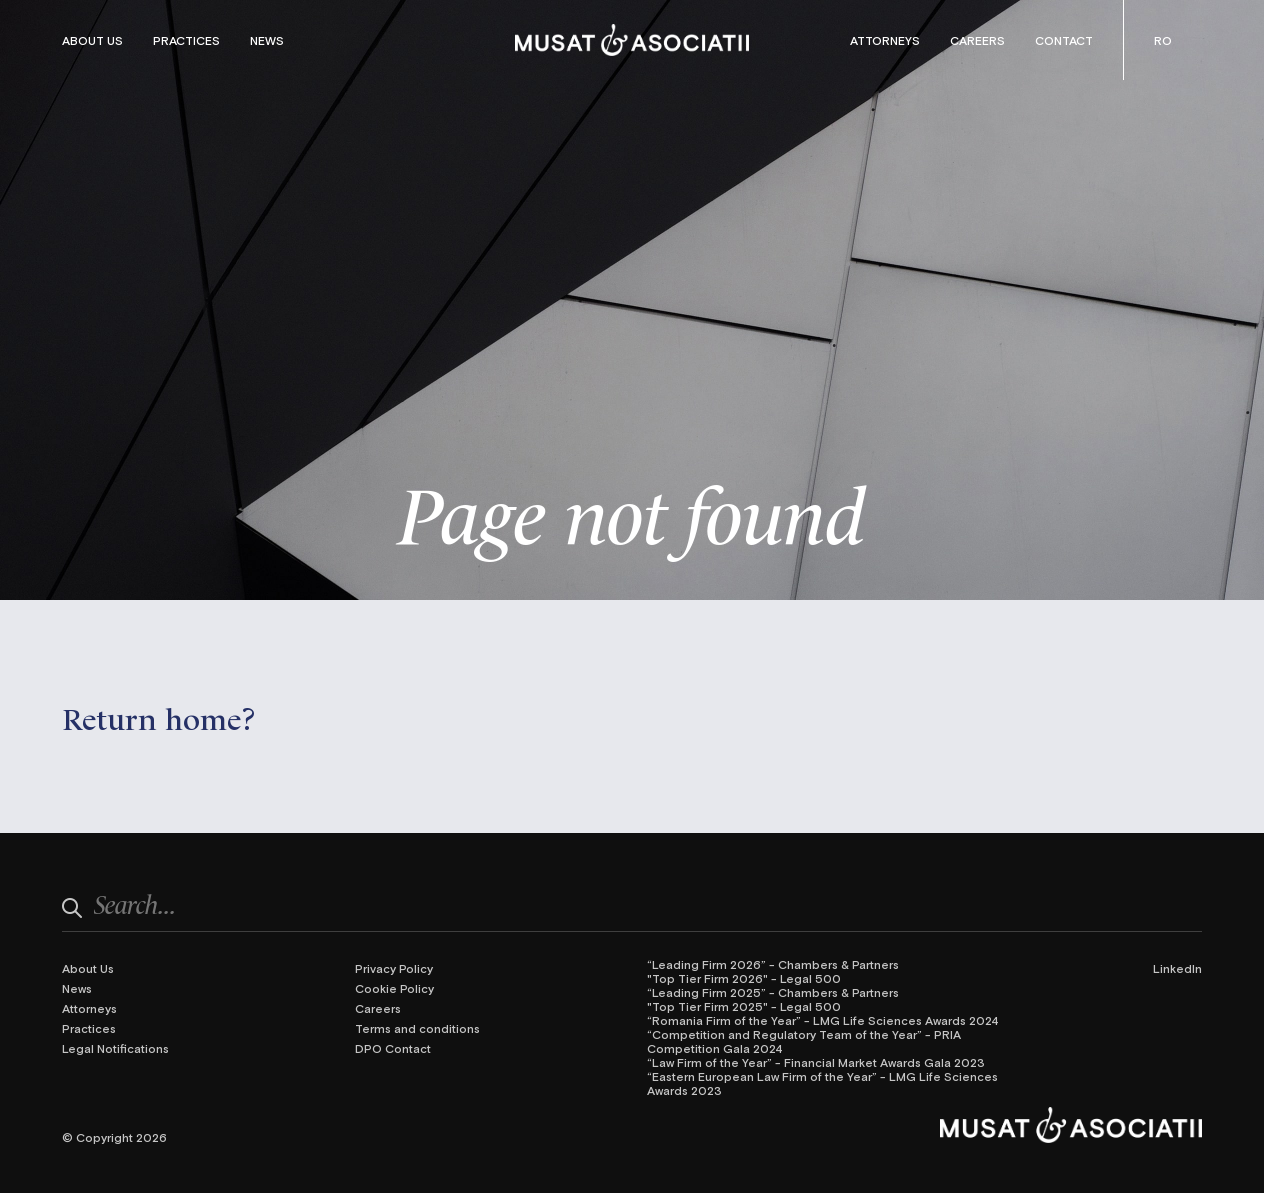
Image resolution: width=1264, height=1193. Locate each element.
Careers (977, 40)
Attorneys (885, 40)
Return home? (159, 716)
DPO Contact (393, 1048)
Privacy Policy (394, 968)
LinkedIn (1177, 968)
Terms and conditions (417, 1028)
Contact (1064, 40)
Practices (186, 40)
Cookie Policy (394, 988)
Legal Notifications (115, 1048)
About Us (92, 40)
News (267, 40)
